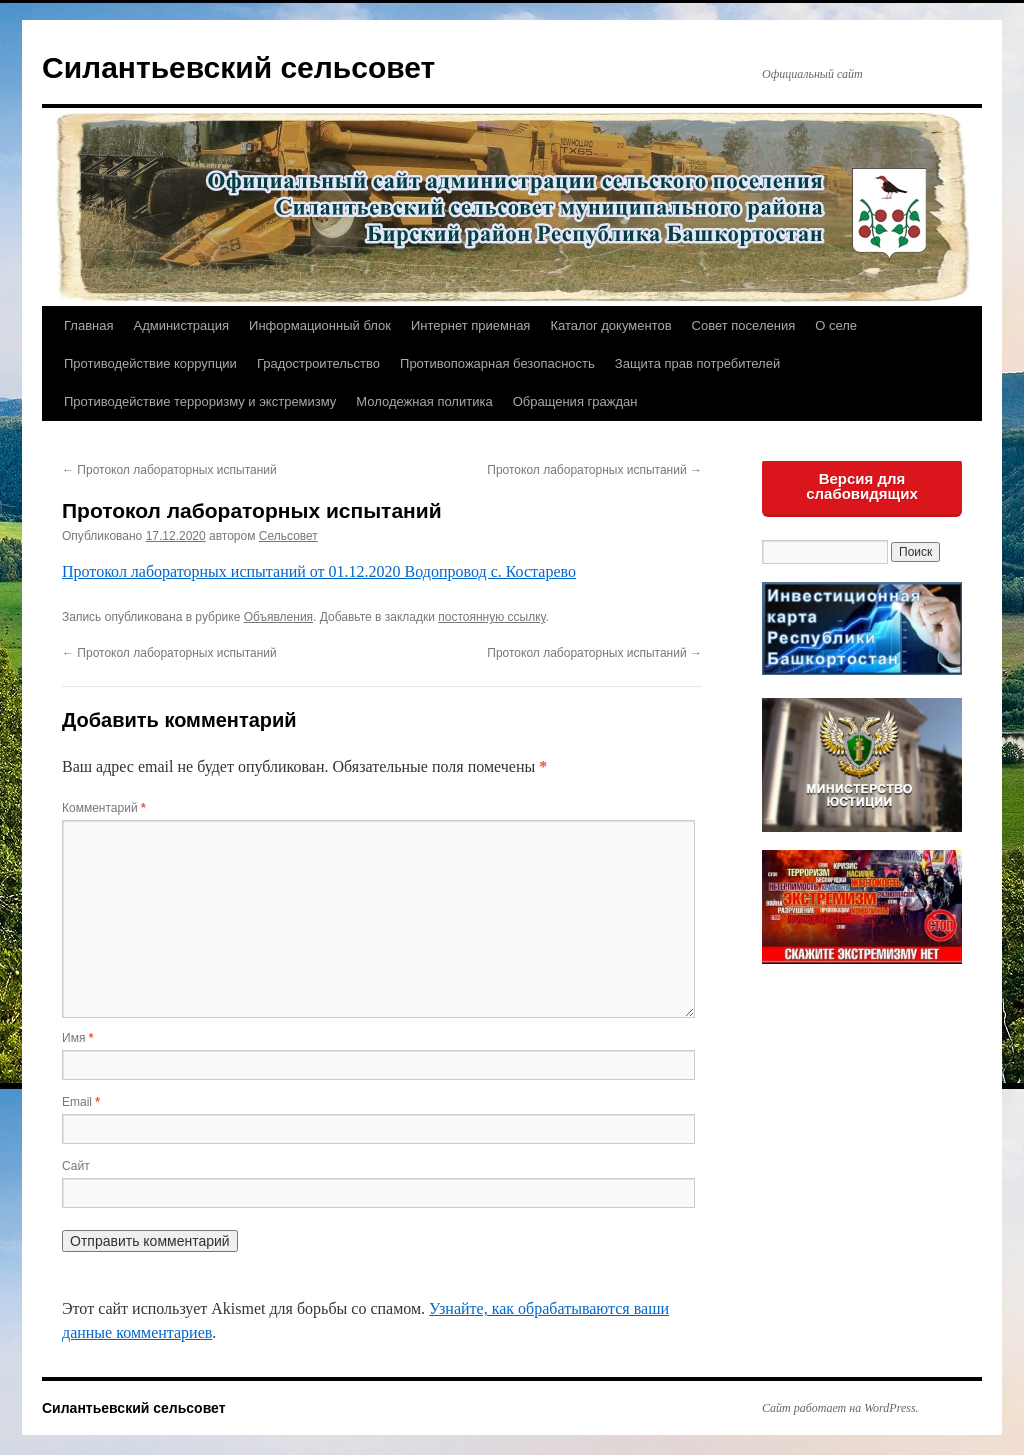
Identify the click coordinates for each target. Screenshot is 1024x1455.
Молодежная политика (424, 401)
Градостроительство (318, 363)
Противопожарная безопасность (497, 363)
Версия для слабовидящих (862, 486)
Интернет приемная (470, 325)
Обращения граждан (575, 401)
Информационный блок (320, 325)
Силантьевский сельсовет (238, 67)
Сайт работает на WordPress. (840, 1408)
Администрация (181, 325)
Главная (88, 325)
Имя (77, 1038)
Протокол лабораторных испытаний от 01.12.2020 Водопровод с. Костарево (319, 571)
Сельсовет (288, 536)
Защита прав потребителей (697, 363)
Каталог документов (610, 325)
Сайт (76, 1166)
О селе (836, 325)
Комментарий (104, 808)
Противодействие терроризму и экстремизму (200, 401)
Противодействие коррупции (150, 363)
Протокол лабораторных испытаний (169, 470)
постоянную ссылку (491, 617)
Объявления (278, 617)
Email (81, 1102)
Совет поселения (744, 325)
